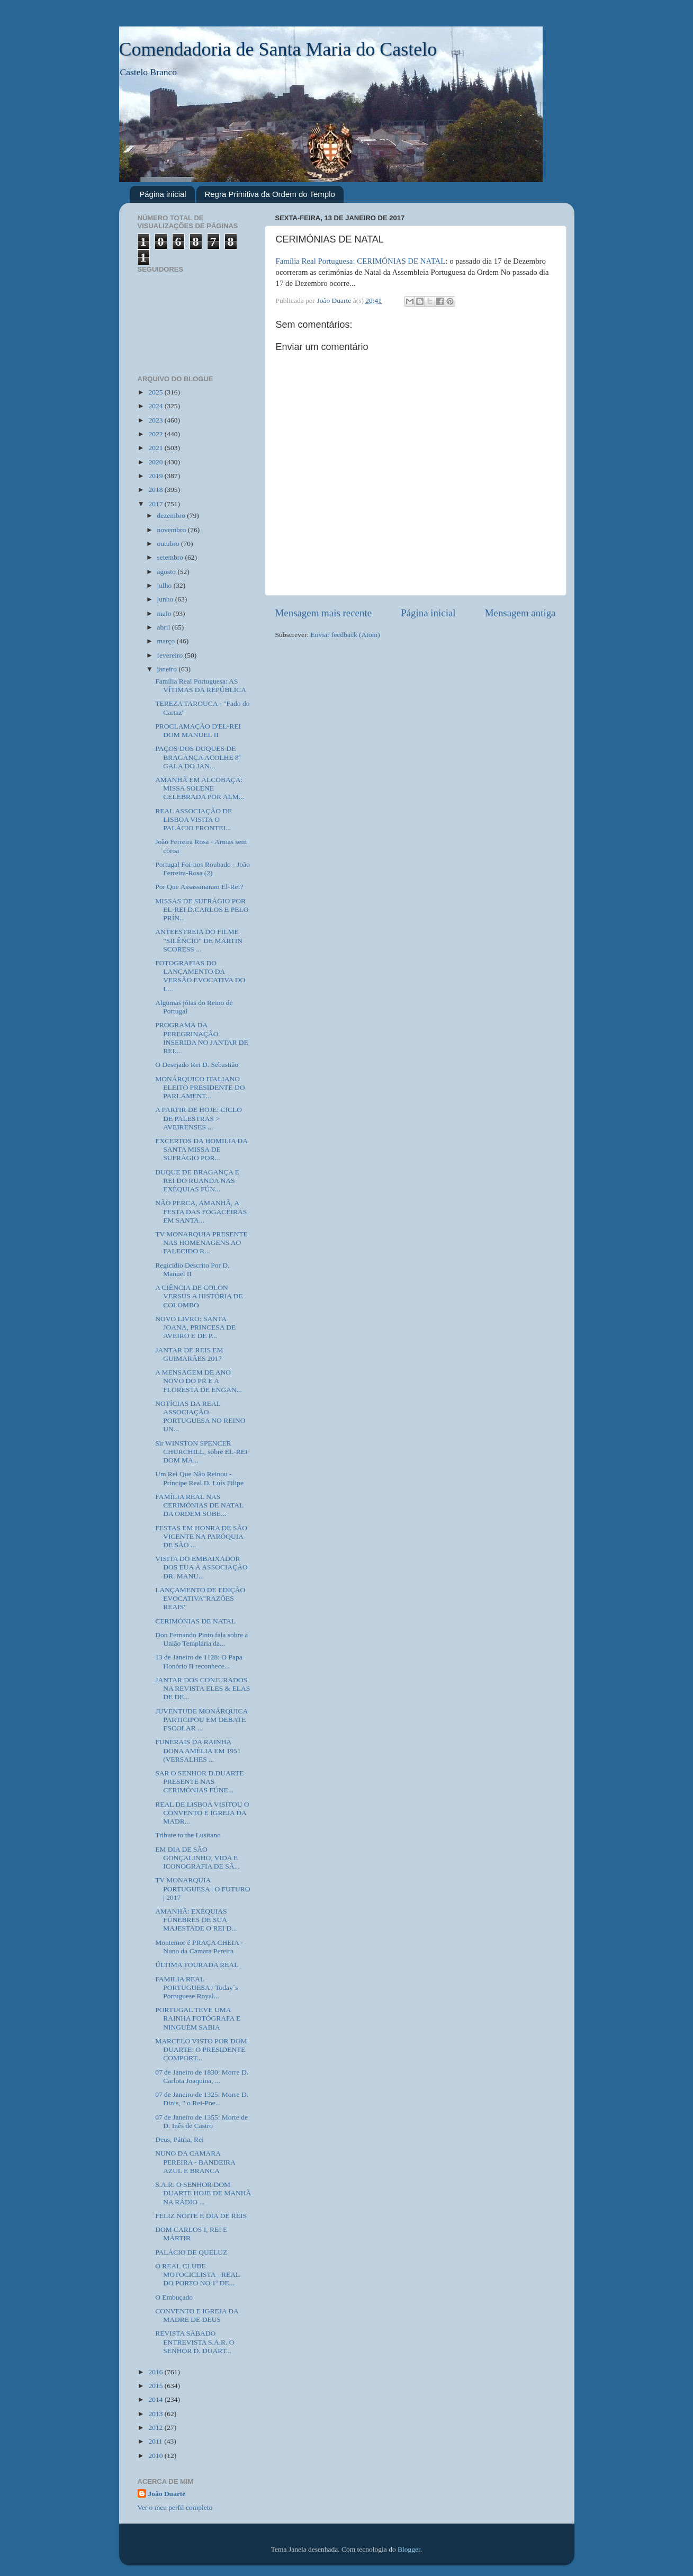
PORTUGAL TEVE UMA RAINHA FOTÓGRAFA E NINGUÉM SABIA (197, 2018)
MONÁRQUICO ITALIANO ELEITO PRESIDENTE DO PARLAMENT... (200, 1087)
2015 (156, 2386)
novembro (172, 530)
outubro (169, 543)
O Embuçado (174, 2297)
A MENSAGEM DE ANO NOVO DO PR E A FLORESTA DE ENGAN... (198, 1380)
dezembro (172, 515)
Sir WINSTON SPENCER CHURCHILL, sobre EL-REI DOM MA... (201, 1451)
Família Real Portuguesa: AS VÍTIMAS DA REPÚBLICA (200, 685)
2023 (156, 420)
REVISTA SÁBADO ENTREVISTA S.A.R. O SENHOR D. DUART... (194, 2341)
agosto (167, 572)
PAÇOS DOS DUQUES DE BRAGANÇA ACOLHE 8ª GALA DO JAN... (197, 756)
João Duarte (167, 2494)
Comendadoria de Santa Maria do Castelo (278, 49)
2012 (156, 2427)
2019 (156, 476)
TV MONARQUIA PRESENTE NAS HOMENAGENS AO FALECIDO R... (201, 1242)
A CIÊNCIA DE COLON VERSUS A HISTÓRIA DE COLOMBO (198, 1295)
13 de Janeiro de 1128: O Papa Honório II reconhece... (198, 1661)
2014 (156, 2399)
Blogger (409, 2549)
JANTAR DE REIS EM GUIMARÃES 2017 (189, 1354)
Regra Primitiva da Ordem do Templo (269, 194)
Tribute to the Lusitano (188, 1835)
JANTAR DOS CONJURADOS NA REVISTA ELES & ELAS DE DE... (202, 1688)
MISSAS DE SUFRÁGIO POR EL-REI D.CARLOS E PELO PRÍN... (201, 909)
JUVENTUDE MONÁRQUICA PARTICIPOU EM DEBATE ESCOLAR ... (201, 1719)
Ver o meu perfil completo (175, 2507)
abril (164, 627)
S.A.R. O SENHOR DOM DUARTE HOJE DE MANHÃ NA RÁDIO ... (203, 2192)
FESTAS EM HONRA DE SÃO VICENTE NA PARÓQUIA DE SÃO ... (201, 1536)
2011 (156, 2441)
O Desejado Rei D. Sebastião (196, 1065)
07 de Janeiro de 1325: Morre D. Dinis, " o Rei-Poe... (201, 2098)
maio (165, 613)
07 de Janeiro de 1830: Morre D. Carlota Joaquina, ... (201, 2076)
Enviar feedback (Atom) (345, 635)
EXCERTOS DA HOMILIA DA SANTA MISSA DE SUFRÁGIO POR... (201, 1149)
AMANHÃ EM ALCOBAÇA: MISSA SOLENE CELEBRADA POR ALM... (199, 788)
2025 (156, 392)
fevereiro (171, 655)
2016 (156, 2372)
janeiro (168, 669)
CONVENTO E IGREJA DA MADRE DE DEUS (196, 2315)
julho (165, 585)
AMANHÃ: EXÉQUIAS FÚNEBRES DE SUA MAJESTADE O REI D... (196, 1919)
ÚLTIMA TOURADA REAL (196, 1965)
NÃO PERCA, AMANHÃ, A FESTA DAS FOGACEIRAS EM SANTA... (201, 1211)
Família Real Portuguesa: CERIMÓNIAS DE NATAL (361, 261)
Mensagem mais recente (323, 612)
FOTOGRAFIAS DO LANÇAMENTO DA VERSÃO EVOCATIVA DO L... (200, 976)
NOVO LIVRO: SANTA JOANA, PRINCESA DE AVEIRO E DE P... (195, 1327)
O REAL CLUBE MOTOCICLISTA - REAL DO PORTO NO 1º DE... (197, 2274)
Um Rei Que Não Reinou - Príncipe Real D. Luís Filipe (199, 1478)
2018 (156, 489)
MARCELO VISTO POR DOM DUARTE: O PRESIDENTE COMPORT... (201, 2049)
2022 (156, 434)
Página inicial (162, 194)
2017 (156, 504)
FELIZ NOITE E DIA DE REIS (201, 2216)
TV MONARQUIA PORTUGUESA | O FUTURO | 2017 (202, 1888)
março (167, 641)
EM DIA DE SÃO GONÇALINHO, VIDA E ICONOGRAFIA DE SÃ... (197, 1857)
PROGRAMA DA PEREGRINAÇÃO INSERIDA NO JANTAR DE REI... (201, 1038)
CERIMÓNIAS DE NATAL (195, 1621)
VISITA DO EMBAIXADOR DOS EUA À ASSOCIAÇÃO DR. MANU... (201, 1567)
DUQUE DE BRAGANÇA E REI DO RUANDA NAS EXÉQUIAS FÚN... (197, 1180)
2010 (156, 2456)
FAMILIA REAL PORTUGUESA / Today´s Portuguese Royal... (196, 1987)
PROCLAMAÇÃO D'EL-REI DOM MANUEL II (198, 730)
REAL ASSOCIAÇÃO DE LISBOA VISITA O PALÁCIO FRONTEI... (193, 819)
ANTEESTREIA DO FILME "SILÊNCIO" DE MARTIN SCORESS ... (198, 940)
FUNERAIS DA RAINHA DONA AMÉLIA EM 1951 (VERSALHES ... (198, 1750)
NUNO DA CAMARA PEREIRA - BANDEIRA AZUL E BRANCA (195, 2161)
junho (166, 599)
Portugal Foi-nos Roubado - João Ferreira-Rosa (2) (202, 868)
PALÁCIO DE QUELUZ (191, 2252)
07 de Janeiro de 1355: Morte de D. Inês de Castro (201, 2121)
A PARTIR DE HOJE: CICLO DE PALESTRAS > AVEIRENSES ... (198, 1118)
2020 (156, 462)
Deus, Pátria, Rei (179, 2139)
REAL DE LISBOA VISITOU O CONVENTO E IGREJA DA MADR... (202, 1812)
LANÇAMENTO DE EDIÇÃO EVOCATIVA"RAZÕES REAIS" (200, 1598)
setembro (171, 557)
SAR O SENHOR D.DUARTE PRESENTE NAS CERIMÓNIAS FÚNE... (199, 1781)
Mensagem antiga (520, 612)
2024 (156, 406)
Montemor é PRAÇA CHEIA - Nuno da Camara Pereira (199, 1946)
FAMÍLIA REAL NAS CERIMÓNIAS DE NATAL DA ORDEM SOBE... (199, 1505)
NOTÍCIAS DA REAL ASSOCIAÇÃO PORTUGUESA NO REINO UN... (200, 1416)
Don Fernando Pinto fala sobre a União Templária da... (201, 1639)
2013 (156, 2414)
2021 (156, 448)
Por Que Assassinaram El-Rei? (199, 887)
